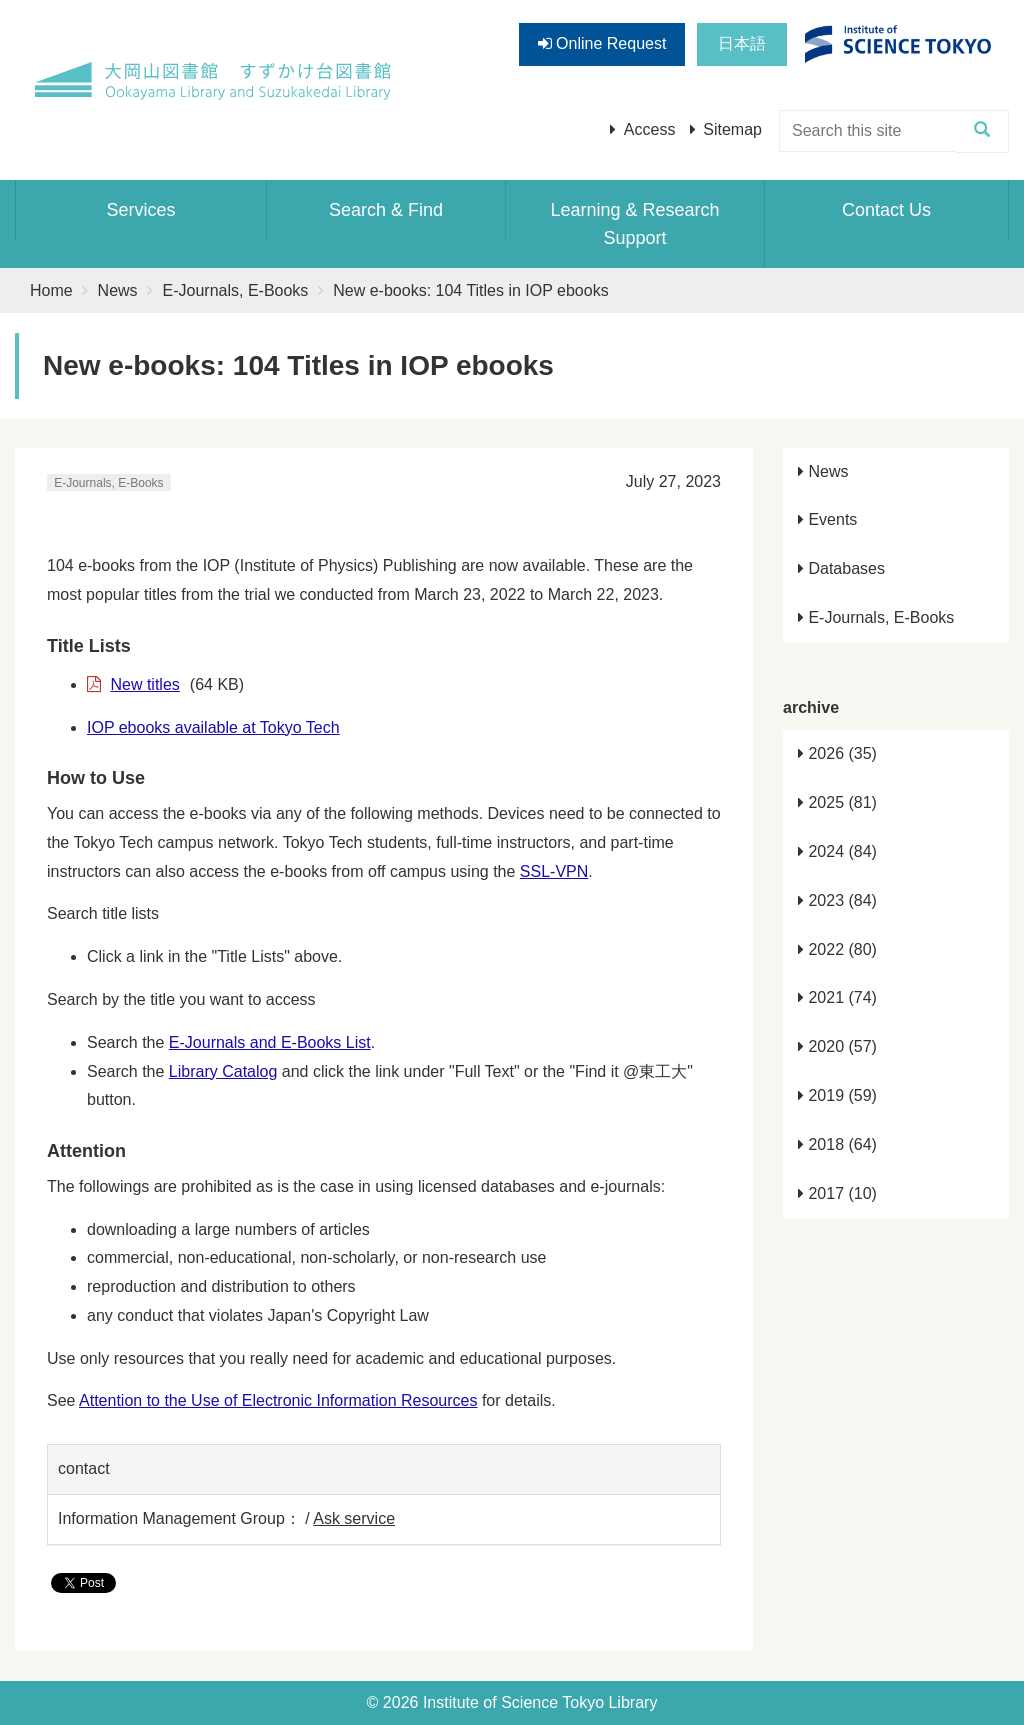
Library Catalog (223, 1071)
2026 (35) (837, 753)
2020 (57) (837, 1046)
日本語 (742, 43)
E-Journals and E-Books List (270, 1042)
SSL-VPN (554, 871)
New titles (144, 684)
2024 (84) (837, 851)
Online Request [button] (602, 43)
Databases (841, 568)
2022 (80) (837, 949)
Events (827, 519)
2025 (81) (837, 802)
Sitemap (732, 129)
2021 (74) (837, 997)
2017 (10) (837, 1193)
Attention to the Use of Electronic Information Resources (278, 1400)
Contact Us (886, 210)
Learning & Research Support (634, 224)
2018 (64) (837, 1144)
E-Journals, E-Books (236, 290)
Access (650, 129)
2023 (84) (837, 900)
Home (51, 290)
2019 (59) (837, 1095)
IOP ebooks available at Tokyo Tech (213, 727)
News (118, 290)
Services (140, 210)
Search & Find (386, 210)
